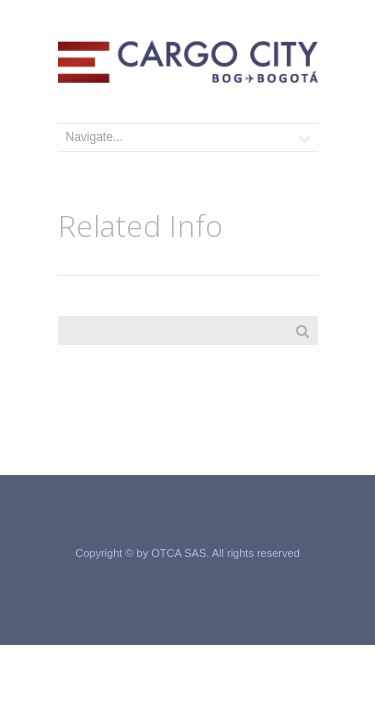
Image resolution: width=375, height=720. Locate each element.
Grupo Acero (187, 575)
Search (303, 331)
